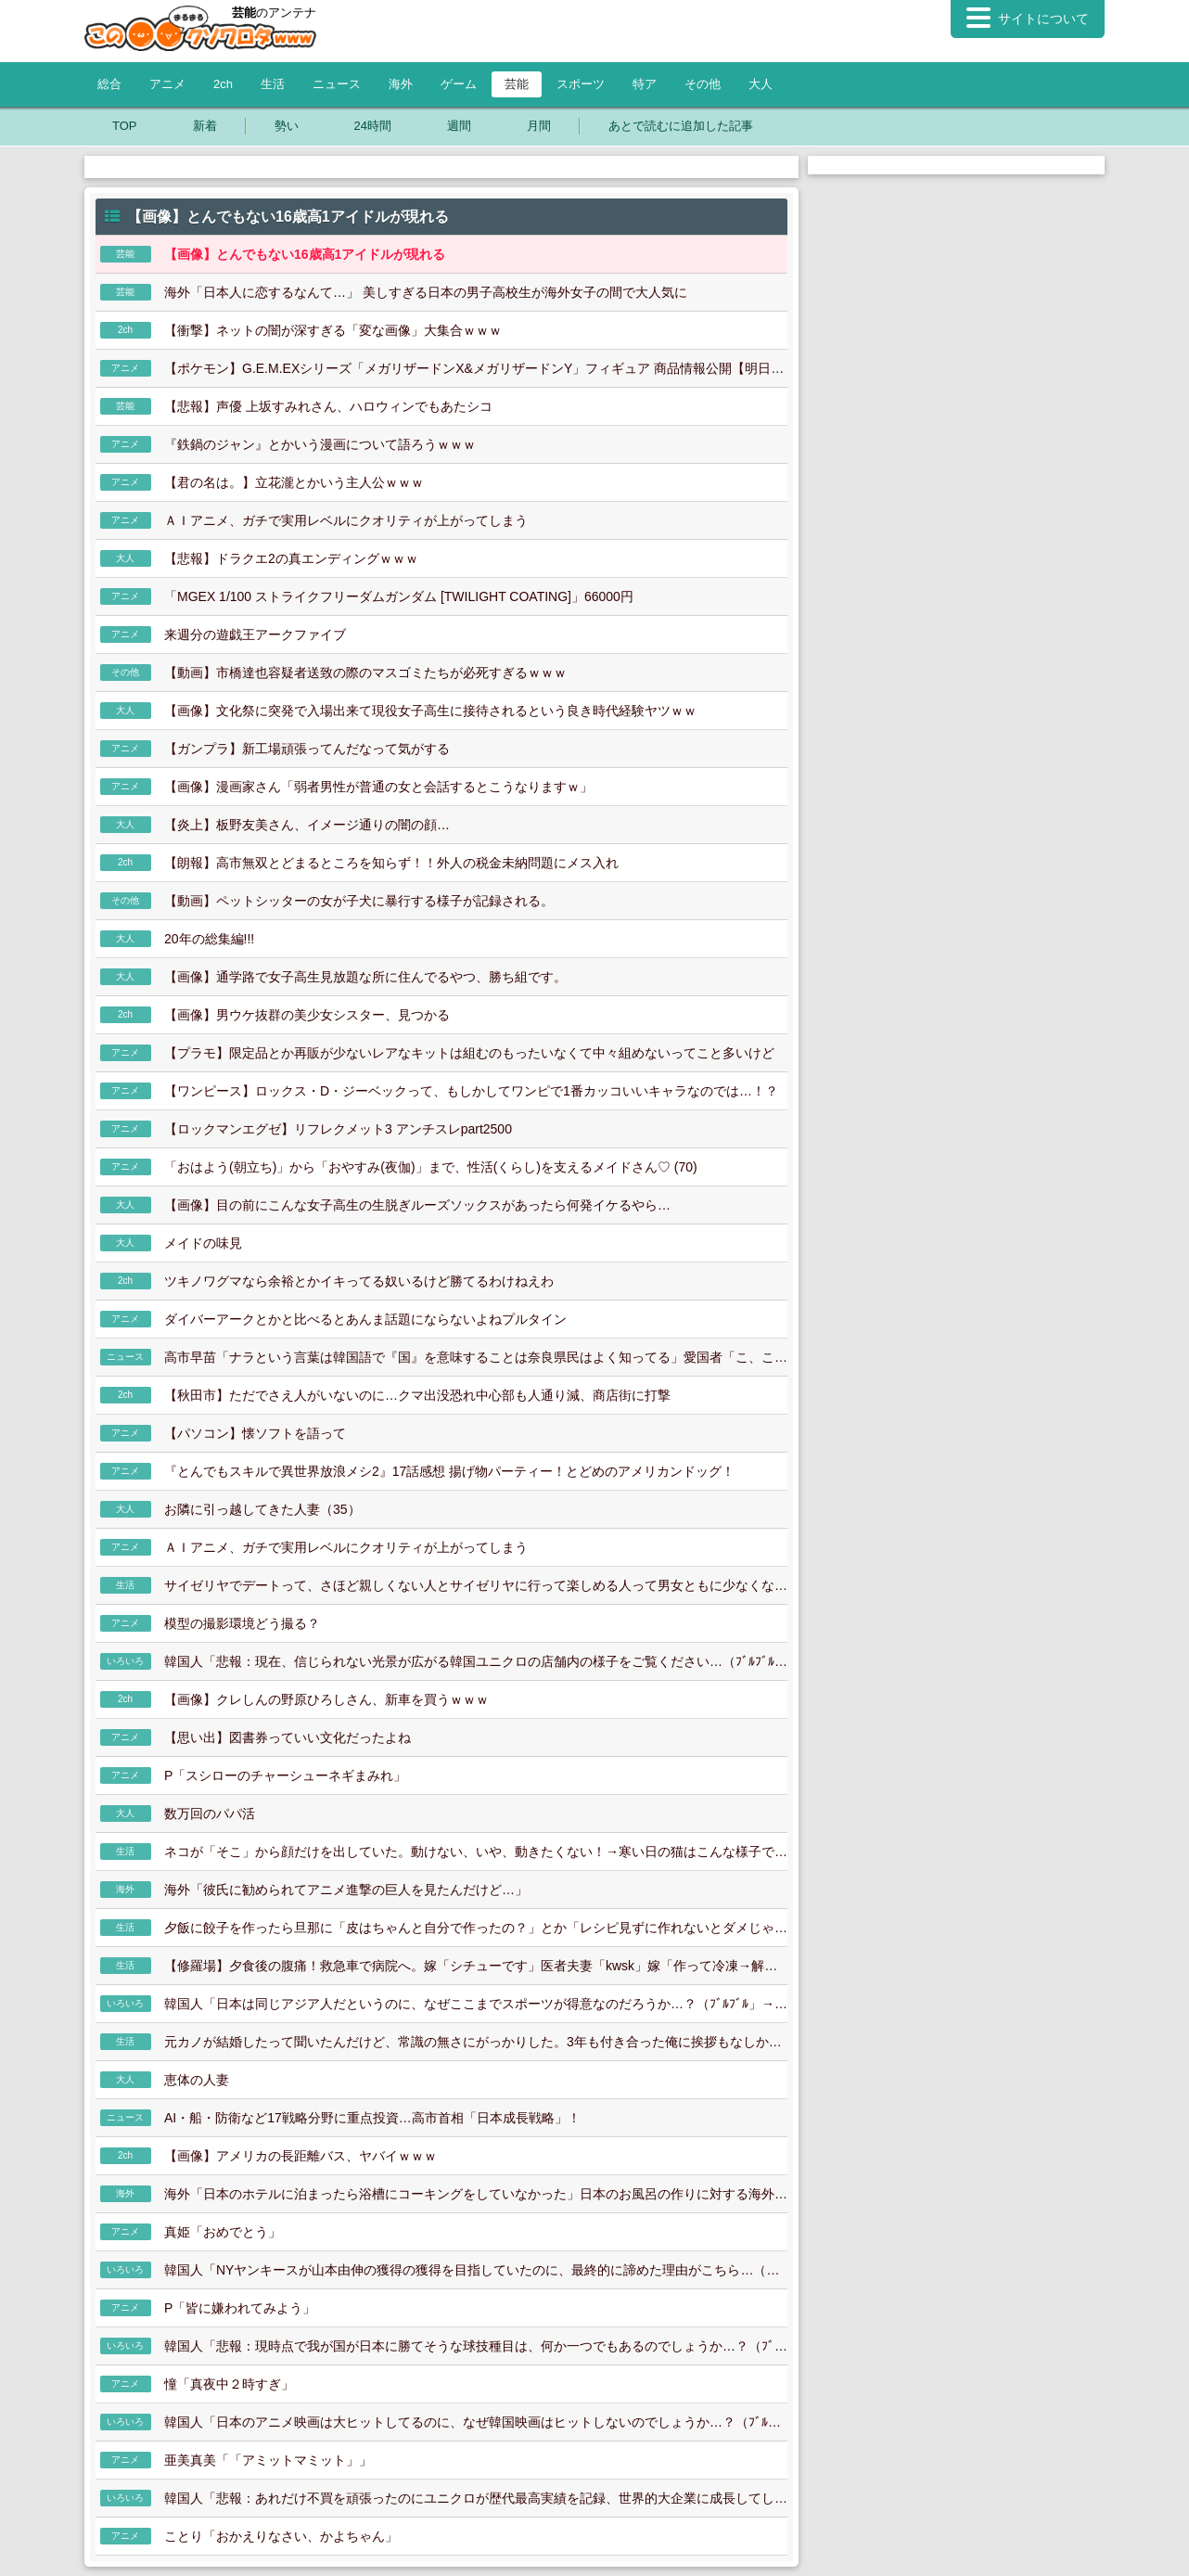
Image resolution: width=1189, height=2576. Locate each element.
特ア (645, 84)
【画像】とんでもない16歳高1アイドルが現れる (304, 254)
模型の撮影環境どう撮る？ (242, 1623)
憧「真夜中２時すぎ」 (229, 2384)
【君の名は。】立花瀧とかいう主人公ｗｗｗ (294, 482)
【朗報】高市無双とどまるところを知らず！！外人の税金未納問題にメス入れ (391, 862)
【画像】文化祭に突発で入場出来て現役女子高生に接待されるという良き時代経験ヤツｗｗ (430, 710)
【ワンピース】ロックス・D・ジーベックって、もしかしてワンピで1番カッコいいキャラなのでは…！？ (471, 1090)
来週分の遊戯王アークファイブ (255, 634)
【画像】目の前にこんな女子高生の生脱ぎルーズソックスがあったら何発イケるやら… (417, 1205)
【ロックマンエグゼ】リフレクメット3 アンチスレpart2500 (338, 1128)
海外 (401, 84)
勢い (287, 126)
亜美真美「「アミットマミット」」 (268, 2460)
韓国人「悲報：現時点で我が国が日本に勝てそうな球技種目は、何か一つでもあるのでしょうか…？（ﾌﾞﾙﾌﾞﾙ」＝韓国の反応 (475, 2346)
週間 (459, 126)
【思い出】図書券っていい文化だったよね (287, 1737)
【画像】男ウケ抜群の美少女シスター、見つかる (307, 1014)
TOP (124, 126)
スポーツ (580, 84)
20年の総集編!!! (209, 938)
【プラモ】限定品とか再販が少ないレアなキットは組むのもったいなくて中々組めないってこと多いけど (469, 1052)
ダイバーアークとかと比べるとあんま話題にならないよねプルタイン (365, 1319)
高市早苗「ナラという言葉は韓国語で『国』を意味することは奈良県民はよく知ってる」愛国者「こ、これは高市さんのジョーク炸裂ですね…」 (475, 1357)
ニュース (337, 84)
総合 (109, 84)
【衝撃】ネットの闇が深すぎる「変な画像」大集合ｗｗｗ (333, 330)
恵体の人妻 (196, 2079)
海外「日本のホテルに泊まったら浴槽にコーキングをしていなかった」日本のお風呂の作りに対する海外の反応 (475, 2193)
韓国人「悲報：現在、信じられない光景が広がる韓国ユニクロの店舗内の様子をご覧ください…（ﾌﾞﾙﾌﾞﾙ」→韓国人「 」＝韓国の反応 (475, 1661)
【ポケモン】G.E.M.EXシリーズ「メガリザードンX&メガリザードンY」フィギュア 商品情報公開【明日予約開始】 (475, 368)
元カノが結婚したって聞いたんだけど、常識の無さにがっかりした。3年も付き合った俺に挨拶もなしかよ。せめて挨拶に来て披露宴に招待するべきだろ (475, 2041)
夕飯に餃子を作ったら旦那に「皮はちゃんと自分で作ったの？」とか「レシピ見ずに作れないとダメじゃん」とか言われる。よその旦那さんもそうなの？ (475, 1927)
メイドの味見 (203, 1243)
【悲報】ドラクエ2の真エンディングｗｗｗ (291, 558)
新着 (205, 126)
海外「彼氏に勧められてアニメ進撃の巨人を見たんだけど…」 (346, 1889)
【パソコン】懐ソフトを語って (255, 1433)
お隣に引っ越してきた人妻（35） (262, 1509)
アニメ (167, 84)
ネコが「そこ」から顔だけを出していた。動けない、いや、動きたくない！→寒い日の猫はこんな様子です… (475, 1851)
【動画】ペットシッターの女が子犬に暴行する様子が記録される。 (359, 900)
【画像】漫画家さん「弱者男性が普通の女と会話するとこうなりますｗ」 (378, 786)
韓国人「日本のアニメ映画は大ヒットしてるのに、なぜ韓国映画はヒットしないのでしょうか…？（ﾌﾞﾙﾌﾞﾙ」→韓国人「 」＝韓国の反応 (475, 2422)
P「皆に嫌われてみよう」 (239, 2307)
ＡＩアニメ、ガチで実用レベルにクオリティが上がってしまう (346, 520)
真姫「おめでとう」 (222, 2231)
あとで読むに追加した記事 (680, 126)
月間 (539, 126)
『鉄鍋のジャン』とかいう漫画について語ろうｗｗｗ (320, 444)
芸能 (517, 84)
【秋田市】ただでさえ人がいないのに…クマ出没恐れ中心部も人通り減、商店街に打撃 (417, 1395)
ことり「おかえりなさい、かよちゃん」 (281, 2536)
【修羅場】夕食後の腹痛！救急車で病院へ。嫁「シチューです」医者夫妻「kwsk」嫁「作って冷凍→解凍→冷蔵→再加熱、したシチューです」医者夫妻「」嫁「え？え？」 (475, 1965)
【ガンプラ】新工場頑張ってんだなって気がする (307, 748)
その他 (702, 84)
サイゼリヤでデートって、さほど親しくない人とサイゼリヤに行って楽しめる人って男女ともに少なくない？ (475, 1585)
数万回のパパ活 (209, 1813)
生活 (273, 84)
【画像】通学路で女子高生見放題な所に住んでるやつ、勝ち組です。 (365, 976)
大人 (760, 84)
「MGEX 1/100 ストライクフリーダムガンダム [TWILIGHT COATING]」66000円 (398, 596)
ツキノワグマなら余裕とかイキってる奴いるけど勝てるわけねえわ (359, 1281)
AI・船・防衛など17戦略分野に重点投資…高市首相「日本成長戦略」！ (372, 2117)
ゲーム (459, 84)
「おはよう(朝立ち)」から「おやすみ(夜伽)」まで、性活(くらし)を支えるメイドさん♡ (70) (430, 1167)
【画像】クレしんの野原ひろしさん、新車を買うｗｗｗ (326, 1699)
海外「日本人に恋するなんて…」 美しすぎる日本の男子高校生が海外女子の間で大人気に (425, 292)
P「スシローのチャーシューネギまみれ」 (285, 1775)
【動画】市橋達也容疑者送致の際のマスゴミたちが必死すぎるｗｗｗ (365, 672)
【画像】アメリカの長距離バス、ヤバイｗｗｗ (300, 2155)
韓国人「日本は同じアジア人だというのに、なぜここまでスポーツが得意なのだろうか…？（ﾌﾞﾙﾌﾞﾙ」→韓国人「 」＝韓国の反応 (475, 2003)
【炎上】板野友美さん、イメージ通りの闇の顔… (307, 824)
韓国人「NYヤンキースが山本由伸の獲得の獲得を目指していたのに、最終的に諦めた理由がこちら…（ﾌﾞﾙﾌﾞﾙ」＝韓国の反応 (475, 2269)
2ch (223, 84)
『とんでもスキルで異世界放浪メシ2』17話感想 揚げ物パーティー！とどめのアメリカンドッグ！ (449, 1471)
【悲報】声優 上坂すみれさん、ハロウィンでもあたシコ (328, 406)
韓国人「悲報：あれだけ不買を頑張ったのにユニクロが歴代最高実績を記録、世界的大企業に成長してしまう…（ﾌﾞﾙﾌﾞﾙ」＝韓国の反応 (475, 2498)
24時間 (372, 126)
